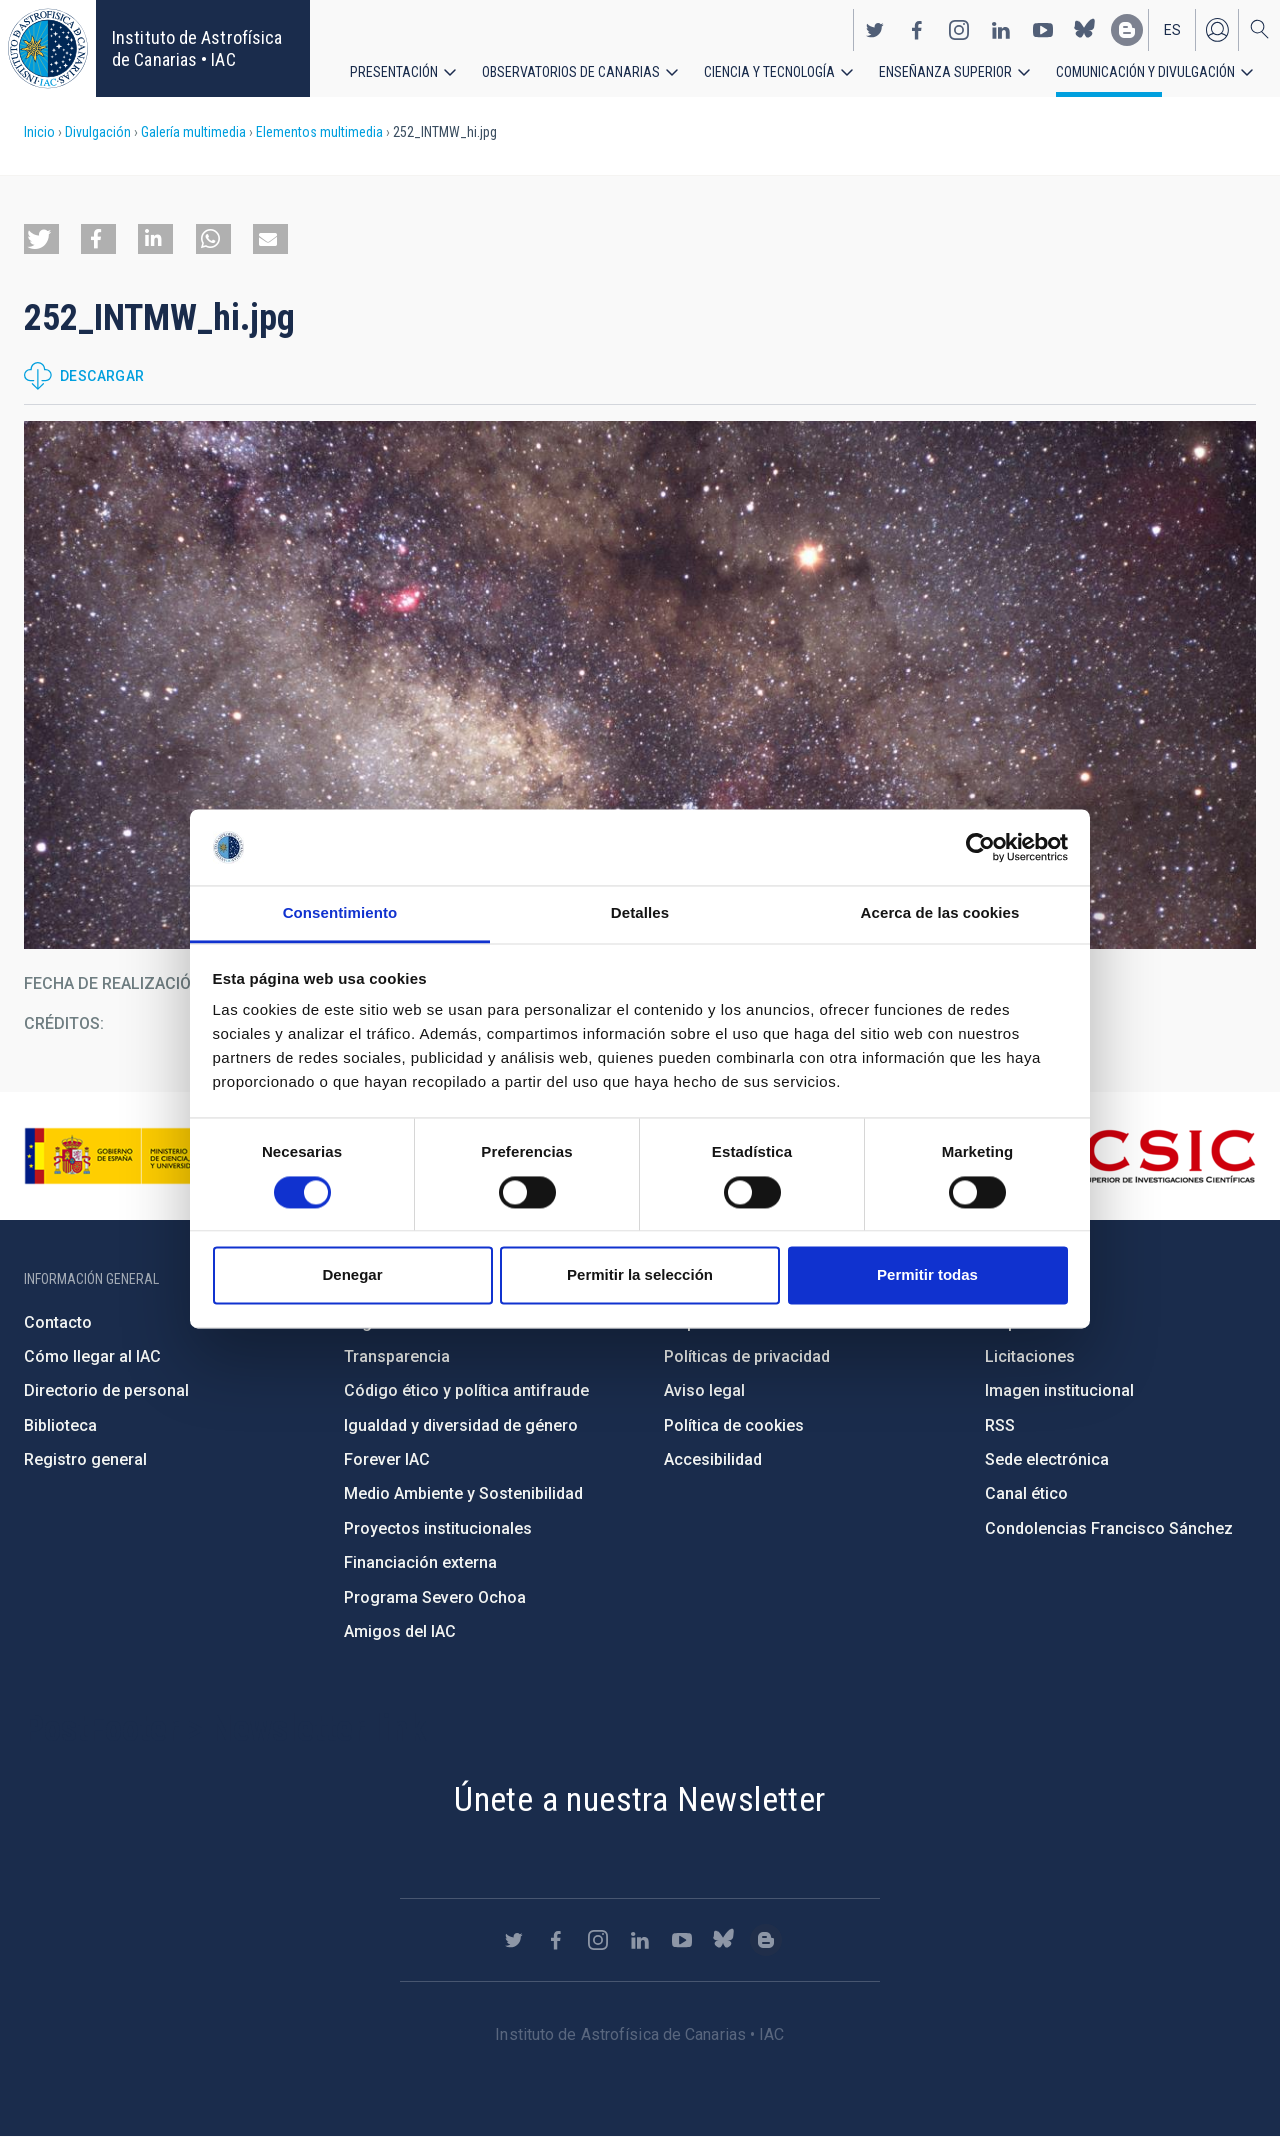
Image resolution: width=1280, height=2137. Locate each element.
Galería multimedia (193, 132)
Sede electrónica (1047, 1459)
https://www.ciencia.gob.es (135, 1156)
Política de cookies (734, 1425)
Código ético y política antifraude (466, 1390)
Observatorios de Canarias (571, 70)
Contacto (58, 1322)
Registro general (85, 1459)
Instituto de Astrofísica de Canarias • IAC (197, 48)
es (1172, 28)
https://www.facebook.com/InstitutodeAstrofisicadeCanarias (917, 28)
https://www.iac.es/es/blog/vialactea (1127, 28)
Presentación (394, 70)
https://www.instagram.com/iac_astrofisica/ (959, 28)
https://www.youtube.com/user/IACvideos (1043, 28)
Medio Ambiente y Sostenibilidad (463, 1493)
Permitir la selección (640, 1275)
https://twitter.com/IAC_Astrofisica (875, 28)
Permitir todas (927, 1275)
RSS (1000, 1425)
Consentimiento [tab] (340, 913)
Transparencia (397, 1356)
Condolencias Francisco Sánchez (1109, 1528)
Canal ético (1026, 1493)
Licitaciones (1030, 1356)
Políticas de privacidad (747, 1356)
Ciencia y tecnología (769, 70)
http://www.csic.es (1146, 1156)
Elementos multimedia (319, 132)
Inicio (39, 132)
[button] (41, 239)
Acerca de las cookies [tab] (940, 913)
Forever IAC (387, 1459)
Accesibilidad (713, 1459)
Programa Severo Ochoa (435, 1597)
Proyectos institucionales (438, 1528)
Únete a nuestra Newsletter (639, 1799)
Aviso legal (704, 1390)
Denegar (352, 1275)
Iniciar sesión (1217, 28)
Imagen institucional (1059, 1390)
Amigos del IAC (400, 1631)
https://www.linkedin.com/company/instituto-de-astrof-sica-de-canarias (1001, 28)
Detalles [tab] (640, 913)
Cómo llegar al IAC (92, 1356)
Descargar (102, 376)
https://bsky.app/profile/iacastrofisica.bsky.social (1085, 28)
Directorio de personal (106, 1390)
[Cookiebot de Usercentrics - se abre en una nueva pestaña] (980, 847)
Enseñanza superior (945, 70)
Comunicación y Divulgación (1145, 70)
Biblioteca (60, 1425)
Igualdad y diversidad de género (461, 1425)
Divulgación (98, 132)
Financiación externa (420, 1562)
